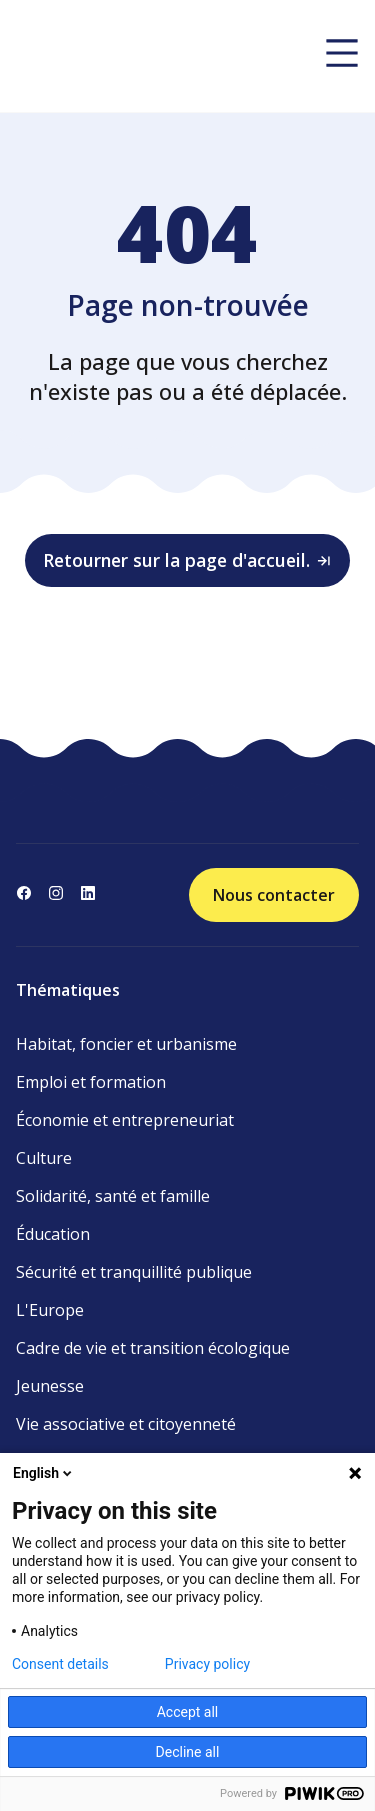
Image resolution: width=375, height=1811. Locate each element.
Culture (44, 1158)
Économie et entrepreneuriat (125, 1120)
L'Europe (50, 1310)
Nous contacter (274, 895)
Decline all (188, 1752)
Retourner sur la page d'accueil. (188, 560)
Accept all (188, 1712)
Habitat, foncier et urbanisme (126, 1044)
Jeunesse (50, 1386)
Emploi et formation (91, 1082)
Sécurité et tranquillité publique (134, 1272)
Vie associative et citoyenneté (126, 1424)
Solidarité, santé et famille (113, 1196)
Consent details (60, 1664)
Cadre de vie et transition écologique (153, 1348)
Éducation (53, 1234)
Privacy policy (207, 1664)
